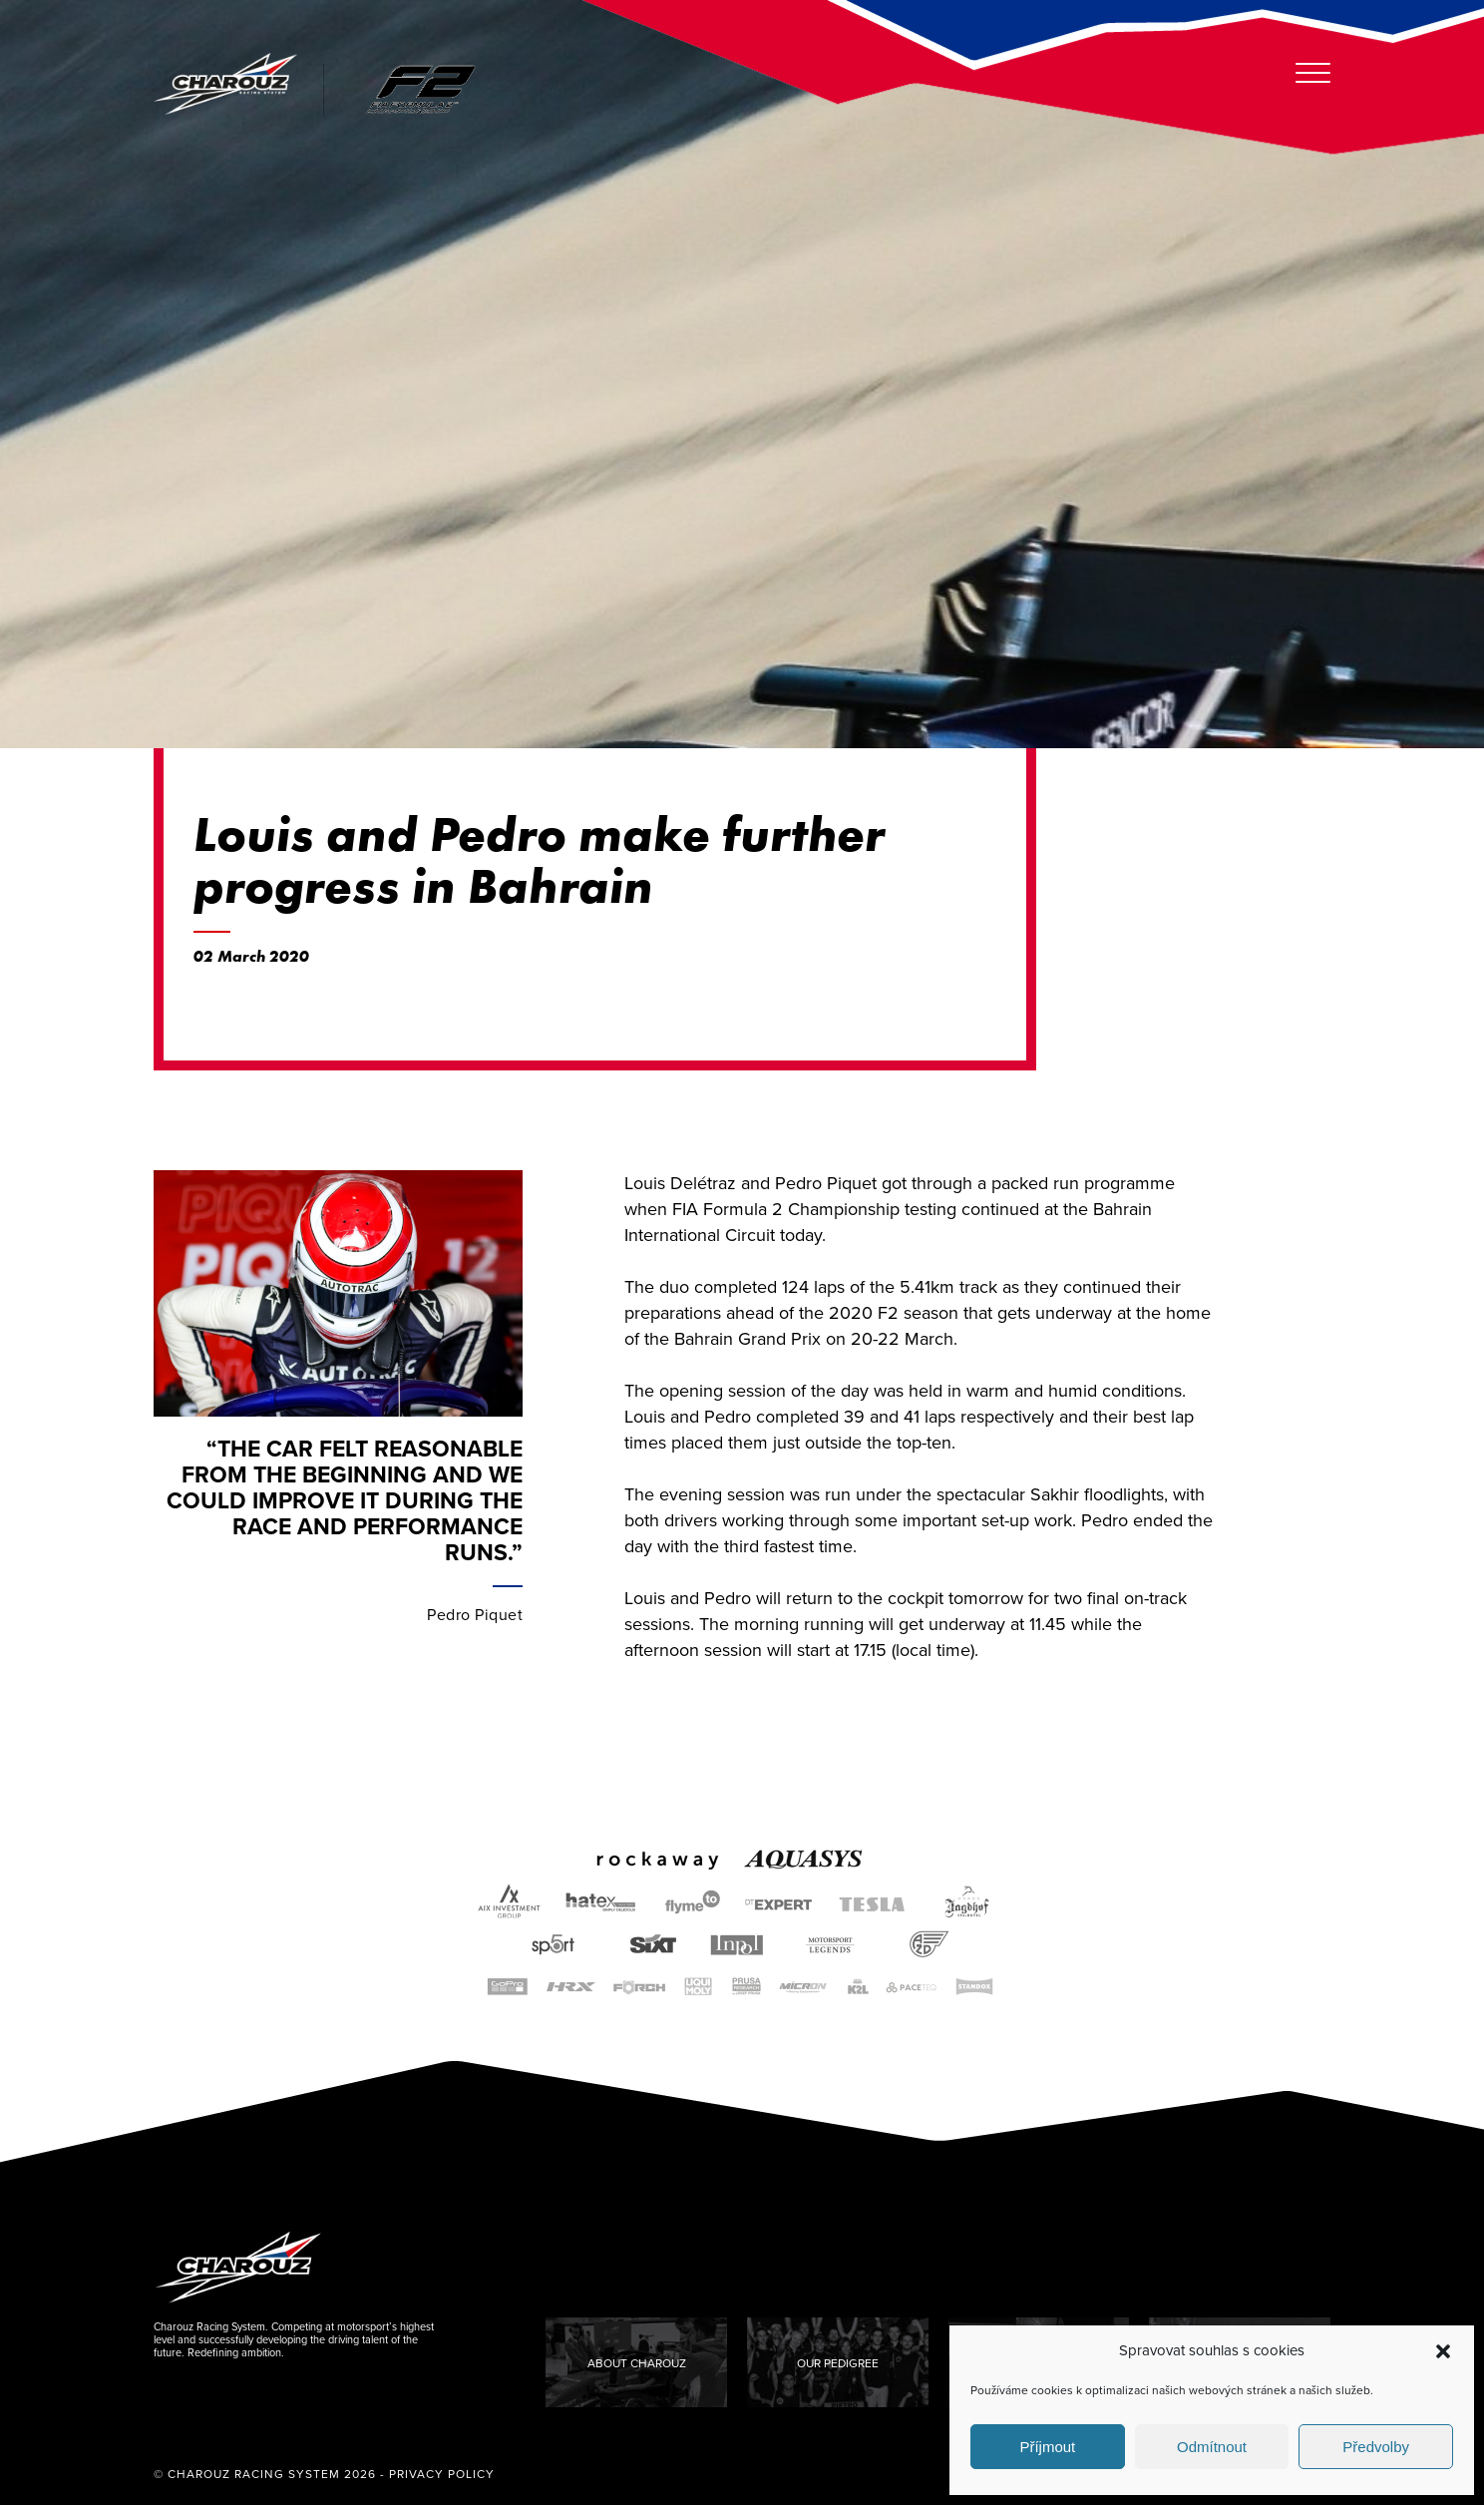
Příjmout (1047, 2446)
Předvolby (1375, 2446)
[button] (1443, 2351)
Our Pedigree (838, 2363)
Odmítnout (1212, 2446)
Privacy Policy (442, 2474)
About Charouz (636, 2363)
